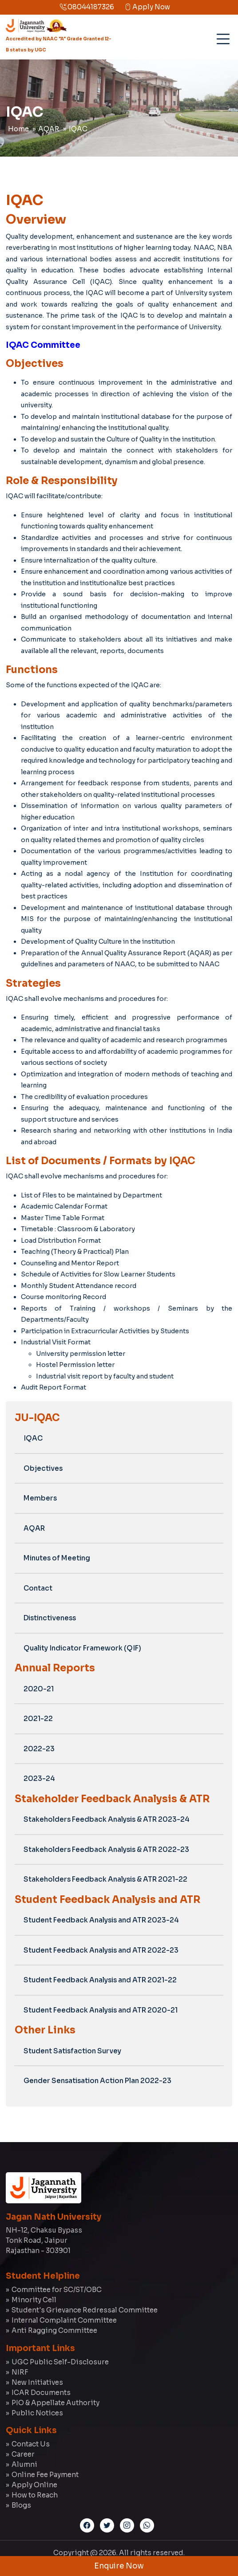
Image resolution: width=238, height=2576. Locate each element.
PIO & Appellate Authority (55, 2403)
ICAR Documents (41, 2392)
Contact (38, 1588)
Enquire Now (119, 2566)
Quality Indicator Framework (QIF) (82, 1648)
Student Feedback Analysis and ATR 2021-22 (100, 1980)
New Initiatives (37, 2382)
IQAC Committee (43, 345)
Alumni (24, 2464)
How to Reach (35, 2495)
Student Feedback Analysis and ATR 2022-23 (101, 1950)
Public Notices (37, 2413)
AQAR (49, 129)
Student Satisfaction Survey (72, 2051)
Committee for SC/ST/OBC (57, 2289)
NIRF (20, 2372)
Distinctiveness (50, 1618)
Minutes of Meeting (57, 1558)
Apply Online (34, 2485)
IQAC (78, 129)
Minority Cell (34, 2300)
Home (18, 129)
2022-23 (39, 1749)
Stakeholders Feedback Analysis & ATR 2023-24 (107, 1819)
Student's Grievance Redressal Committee (85, 2310)
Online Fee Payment (45, 2474)
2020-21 (39, 1689)
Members (40, 1498)
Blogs (21, 2505)
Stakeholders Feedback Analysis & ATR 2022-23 (106, 1849)
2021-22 (38, 1718)
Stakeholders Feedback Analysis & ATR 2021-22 (105, 1879)
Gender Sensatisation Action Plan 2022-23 (97, 2080)
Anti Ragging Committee (54, 2330)
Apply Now (147, 7)
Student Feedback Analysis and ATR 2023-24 (101, 1920)
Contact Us (31, 2444)
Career (23, 2454)
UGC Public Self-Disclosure (60, 2362)
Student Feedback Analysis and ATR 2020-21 (101, 2010)
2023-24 (39, 1778)
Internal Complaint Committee (64, 2320)
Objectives (43, 1468)
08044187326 (87, 7)
